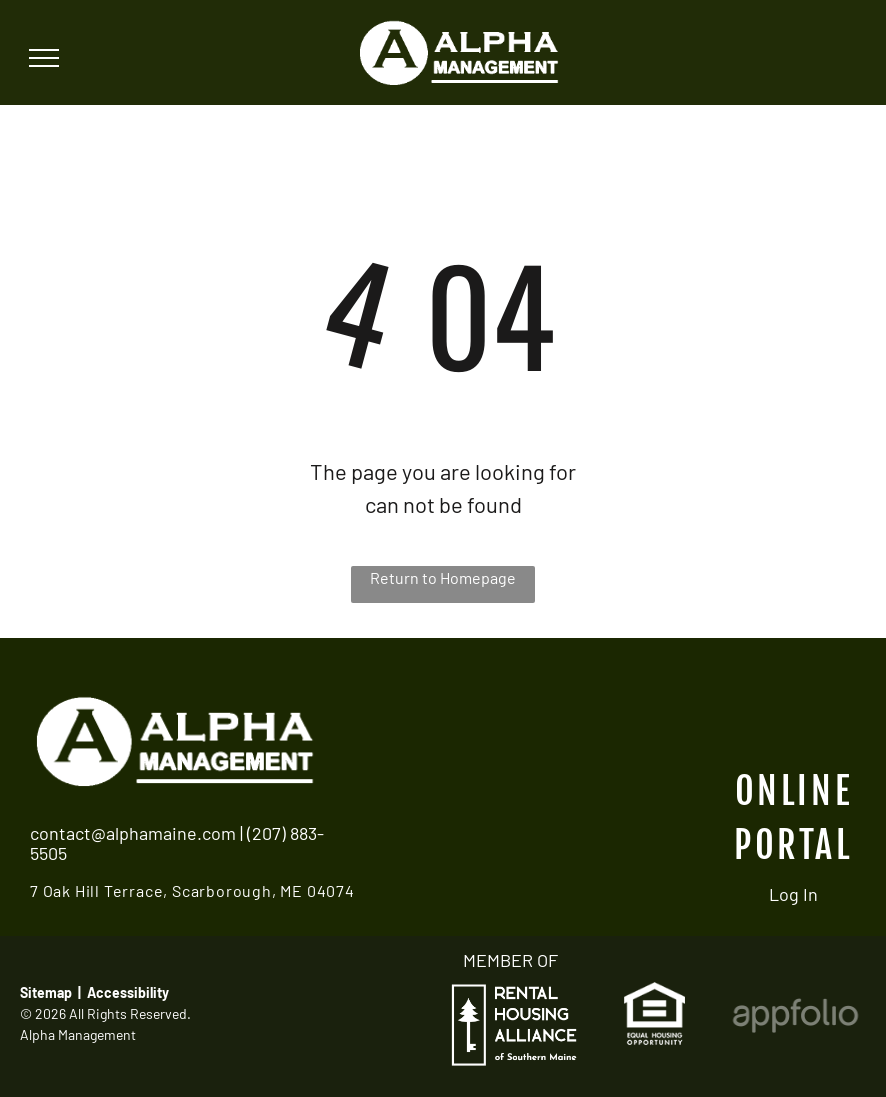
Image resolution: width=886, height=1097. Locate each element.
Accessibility (128, 992)
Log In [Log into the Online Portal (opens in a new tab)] (793, 894)
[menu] (44, 58)
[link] (654, 995)
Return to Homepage (443, 577)
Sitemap (46, 992)
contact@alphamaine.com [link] (133, 833)
